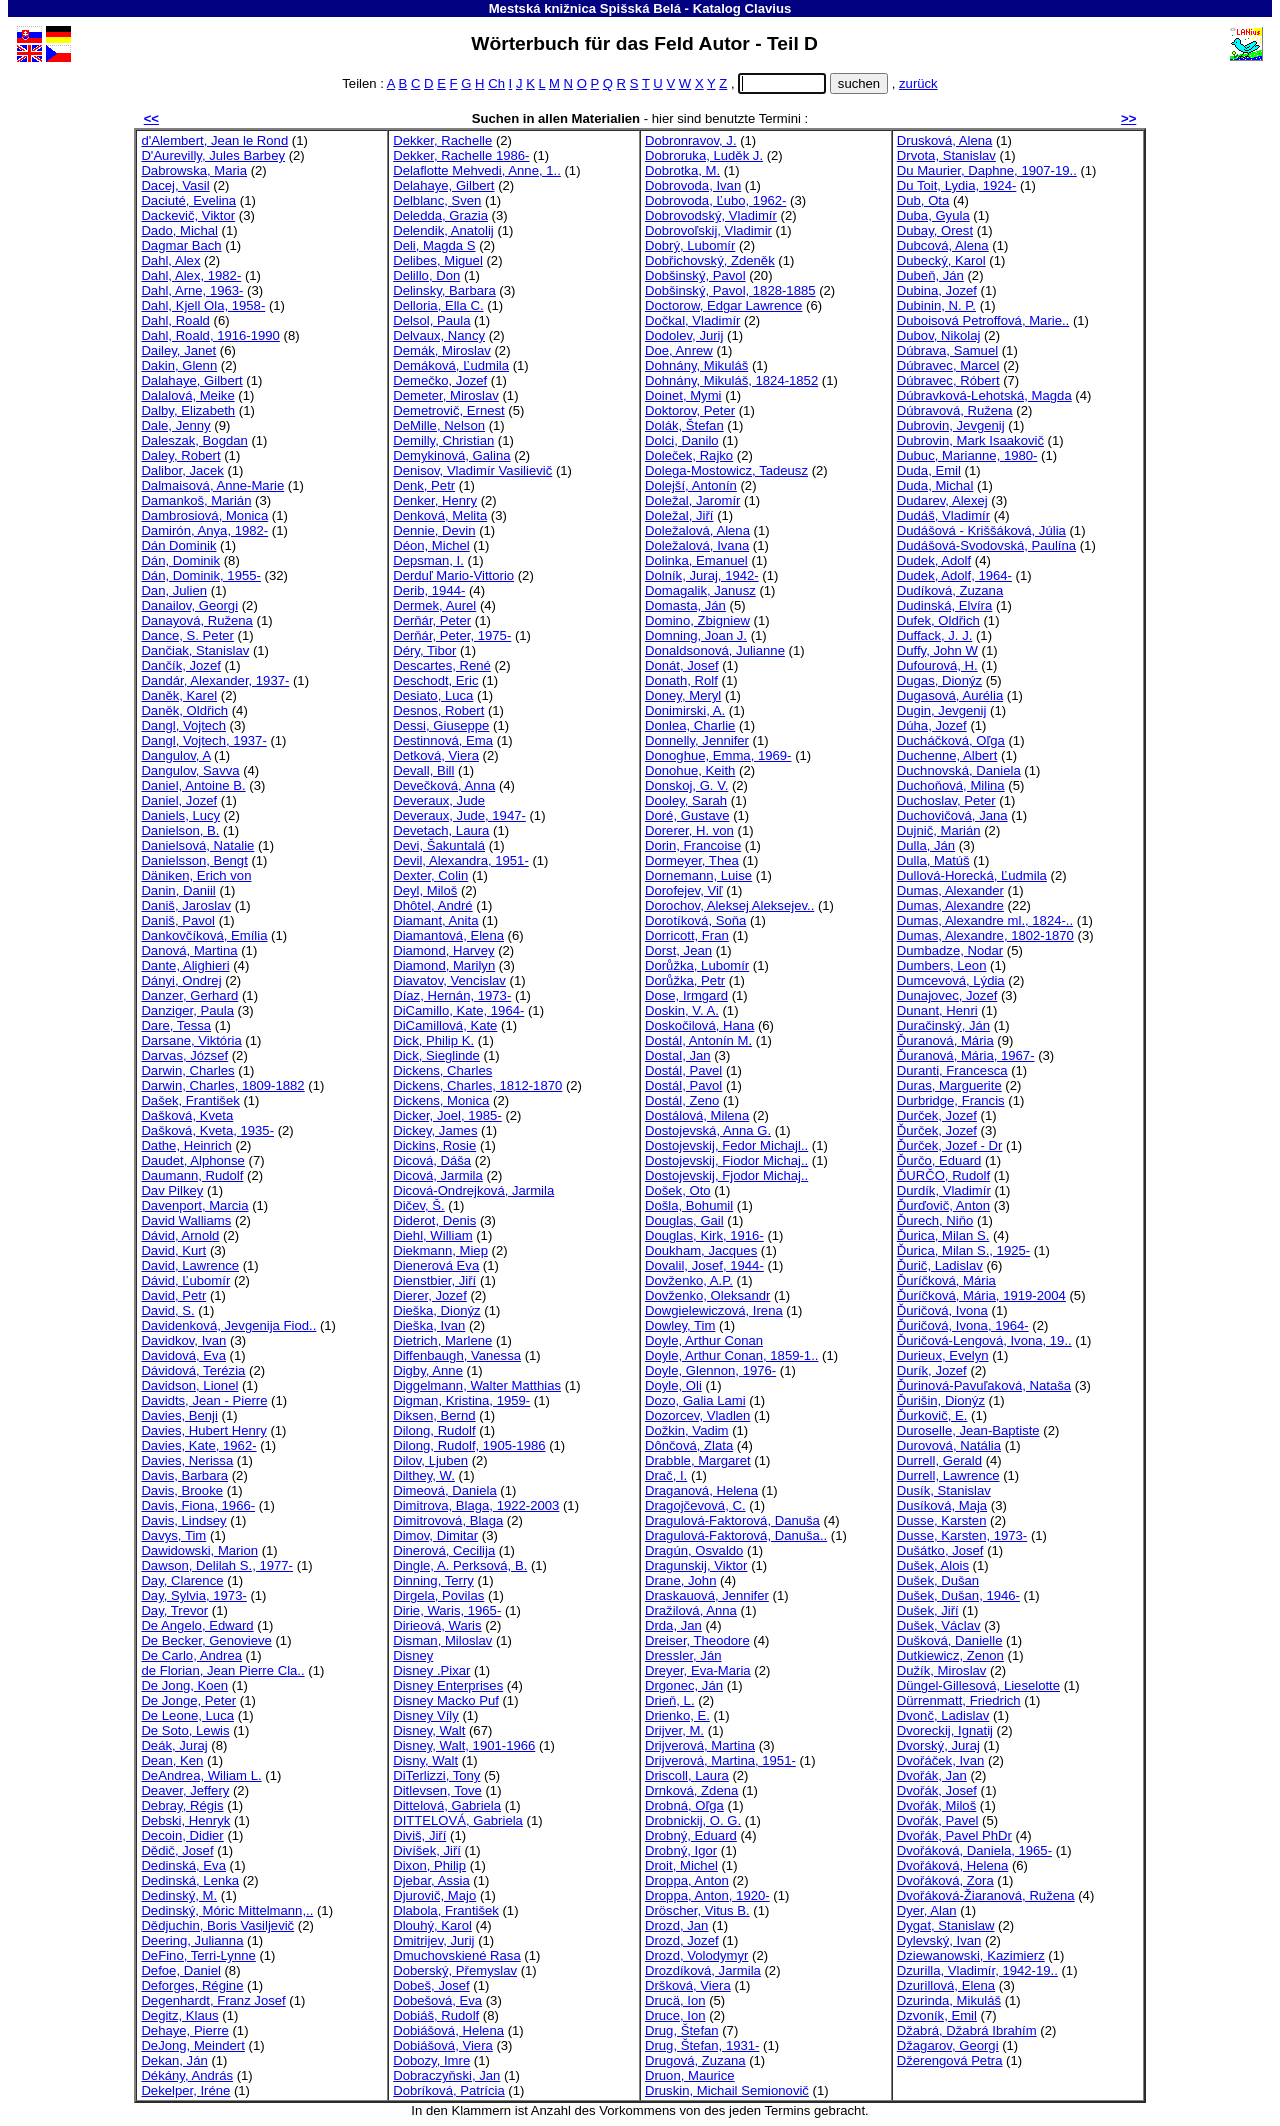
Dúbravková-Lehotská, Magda (984, 395)
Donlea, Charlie (690, 725)
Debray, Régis (182, 1805)
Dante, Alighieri (185, 965)
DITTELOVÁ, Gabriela (458, 1820)
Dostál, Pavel (683, 1070)
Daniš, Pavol (178, 920)
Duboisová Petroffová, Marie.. (983, 320)
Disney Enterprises (448, 1685)
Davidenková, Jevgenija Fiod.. (228, 1325)
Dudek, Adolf (934, 560)
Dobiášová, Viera (443, 2045)
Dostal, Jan (678, 1055)
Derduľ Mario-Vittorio (453, 575)
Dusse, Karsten (942, 1520)
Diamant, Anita (435, 920)
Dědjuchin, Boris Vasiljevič (217, 1925)
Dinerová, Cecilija (444, 1550)
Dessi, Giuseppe (441, 725)
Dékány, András (187, 2075)
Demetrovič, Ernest (448, 410)
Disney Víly (426, 1715)
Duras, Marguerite (949, 1085)
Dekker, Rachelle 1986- (461, 155)
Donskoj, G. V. (686, 785)
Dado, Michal (179, 230)
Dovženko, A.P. (689, 1280)
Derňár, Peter (432, 620)
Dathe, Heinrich (186, 1145)
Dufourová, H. (937, 665)
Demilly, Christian (443, 440)
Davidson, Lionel (189, 1385)
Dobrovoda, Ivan (693, 185)
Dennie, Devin (434, 530)
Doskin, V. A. (682, 1010)
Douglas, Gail (684, 1220)
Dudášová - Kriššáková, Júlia (981, 530)
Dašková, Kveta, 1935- (207, 1130)
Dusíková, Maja (942, 1505)
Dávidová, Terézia (193, 1370)
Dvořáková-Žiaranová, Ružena (986, 1895)
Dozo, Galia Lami (695, 1400)
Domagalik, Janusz (700, 590)
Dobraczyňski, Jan (446, 2075)
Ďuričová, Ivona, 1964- (963, 1325)
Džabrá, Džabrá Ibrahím (967, 2030)
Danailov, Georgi (189, 605)
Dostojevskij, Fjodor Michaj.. (726, 1175)
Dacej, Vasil (175, 185)
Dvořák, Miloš (936, 1805)
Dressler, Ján (683, 1655)
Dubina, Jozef (937, 290)
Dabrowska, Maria (194, 170)
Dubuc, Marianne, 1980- (967, 455)
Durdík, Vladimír (944, 1190)
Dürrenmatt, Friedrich (959, 1700)
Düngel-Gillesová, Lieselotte (978, 1685)
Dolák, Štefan (684, 425)
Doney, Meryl (683, 695)
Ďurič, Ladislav (940, 1265)
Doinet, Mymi (683, 395)
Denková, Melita (440, 515)
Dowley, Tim (680, 1325)
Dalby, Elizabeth (188, 410)
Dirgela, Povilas (438, 1595)
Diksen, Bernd (434, 1415)
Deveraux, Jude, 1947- (459, 815)
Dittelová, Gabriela (447, 1805)
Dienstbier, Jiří (434, 1280)
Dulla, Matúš (933, 860)
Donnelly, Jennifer (697, 740)
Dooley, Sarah (686, 800)
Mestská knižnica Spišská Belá (585, 8)
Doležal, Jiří (679, 515)
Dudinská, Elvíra (944, 605)
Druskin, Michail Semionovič (727, 2090)
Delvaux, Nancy (439, 335)
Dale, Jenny (175, 425)
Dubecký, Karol (941, 260)
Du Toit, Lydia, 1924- (957, 185)
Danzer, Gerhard (189, 995)
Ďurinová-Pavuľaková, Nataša (984, 1385)
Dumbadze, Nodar (950, 950)
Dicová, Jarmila (438, 1175)
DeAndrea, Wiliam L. (201, 1775)
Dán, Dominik (180, 560)
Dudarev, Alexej (942, 500)
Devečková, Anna (444, 785)
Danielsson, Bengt (194, 860)
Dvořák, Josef (937, 1790)
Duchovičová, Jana (952, 815)
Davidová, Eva (183, 1355)
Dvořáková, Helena (953, 1865)
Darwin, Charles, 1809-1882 (222, 1085)
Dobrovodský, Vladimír (711, 215)
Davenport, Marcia (194, 1205)
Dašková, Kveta (187, 1115)
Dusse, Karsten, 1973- (962, 1535)
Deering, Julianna (192, 1940)
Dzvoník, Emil (937, 2015)
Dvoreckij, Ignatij (945, 1730)
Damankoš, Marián (196, 500)
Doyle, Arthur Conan (704, 1340)
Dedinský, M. (179, 1895)
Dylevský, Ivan (939, 1940)
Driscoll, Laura (687, 1775)
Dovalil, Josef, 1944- (704, 1265)
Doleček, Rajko (689, 455)
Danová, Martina (189, 950)
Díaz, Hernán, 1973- (452, 995)
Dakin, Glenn (179, 365)
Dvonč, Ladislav (943, 1715)
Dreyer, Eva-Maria (698, 1670)
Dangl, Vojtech (183, 725)
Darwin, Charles (187, 1070)
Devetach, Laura (441, 830)
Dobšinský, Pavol (695, 275)
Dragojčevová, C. (695, 1505)
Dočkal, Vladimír (692, 320)
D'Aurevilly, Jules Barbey (213, 155)
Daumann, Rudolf (192, 1175)
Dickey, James (435, 1130)
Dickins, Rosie (434, 1145)
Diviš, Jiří (419, 1835)
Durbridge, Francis (951, 1100)
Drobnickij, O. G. (693, 1820)
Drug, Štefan (682, 2030)
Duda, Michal (935, 485)
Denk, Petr (424, 485)
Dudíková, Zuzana (950, 590)
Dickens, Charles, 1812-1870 (477, 1085)
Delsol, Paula (431, 320)
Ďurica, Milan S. (943, 1235)
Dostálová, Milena (697, 1115)
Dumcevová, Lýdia (951, 980)
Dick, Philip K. (433, 1040)
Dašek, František (190, 1100)
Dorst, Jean (678, 950)
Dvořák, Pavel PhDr (954, 1835)
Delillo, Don (426, 275)
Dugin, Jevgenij (942, 710)
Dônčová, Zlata (689, 1445)
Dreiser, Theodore (697, 1640)
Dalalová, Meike (187, 395)
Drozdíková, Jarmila (703, 1970)
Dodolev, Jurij (684, 335)
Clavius (768, 8)
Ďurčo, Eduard (939, 1160)
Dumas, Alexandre (950, 905)
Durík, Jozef (932, 1370)
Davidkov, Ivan (183, 1340)
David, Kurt (173, 1250)
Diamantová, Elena (448, 935)
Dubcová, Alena (943, 245)
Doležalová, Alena (697, 530)
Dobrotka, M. (682, 170)
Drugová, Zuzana (695, 2060)
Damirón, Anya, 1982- (204, 530)
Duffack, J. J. (935, 635)
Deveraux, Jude (439, 800)
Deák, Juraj (174, 1745)
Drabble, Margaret (698, 1460)
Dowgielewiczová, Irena (714, 1310)
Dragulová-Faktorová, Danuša (732, 1520)
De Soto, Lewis (185, 1730)
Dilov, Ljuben (430, 1460)
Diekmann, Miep (440, 1250)
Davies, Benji (179, 1415)
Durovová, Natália (949, 1445)
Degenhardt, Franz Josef (213, 2000)
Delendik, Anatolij (443, 230)
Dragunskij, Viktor (696, 1565)
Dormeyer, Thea (692, 860)
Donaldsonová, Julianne (715, 650)
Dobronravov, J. (691, 140)
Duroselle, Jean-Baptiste (968, 1430)
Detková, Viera (436, 755)
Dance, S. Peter (187, 635)
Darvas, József (184, 1055)
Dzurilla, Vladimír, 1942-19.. (977, 1970)
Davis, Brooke (182, 1490)
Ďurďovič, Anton (943, 1205)
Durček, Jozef (937, 1115)
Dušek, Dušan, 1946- (958, 1595)
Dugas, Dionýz (939, 680)
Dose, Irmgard (686, 995)
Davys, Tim (173, 1535)
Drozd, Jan (676, 1925)
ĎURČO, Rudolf (943, 1175)
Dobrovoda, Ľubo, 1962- (715, 200)
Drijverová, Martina (700, 1745)
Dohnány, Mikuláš (696, 365)
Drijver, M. (674, 1730)
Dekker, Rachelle (442, 140)
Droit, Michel (681, 1865)
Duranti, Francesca (952, 1070)
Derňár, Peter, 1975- (452, 635)
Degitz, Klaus (179, 2015)
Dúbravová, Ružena (955, 410)
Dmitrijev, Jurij (433, 1940)
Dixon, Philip (429, 1865)
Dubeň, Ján (930, 275)
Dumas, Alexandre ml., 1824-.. (985, 920)
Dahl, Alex (170, 260)
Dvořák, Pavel (938, 1820)
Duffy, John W (937, 650)
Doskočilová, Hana (699, 1025)
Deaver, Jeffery (185, 1790)
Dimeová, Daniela (444, 1490)
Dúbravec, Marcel (948, 365)
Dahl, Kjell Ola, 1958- (203, 305)
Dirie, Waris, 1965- (447, 1610)
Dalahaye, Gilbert (191, 380)
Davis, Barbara (184, 1475)
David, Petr (173, 1295)
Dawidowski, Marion (199, 1550)
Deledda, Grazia (440, 215)
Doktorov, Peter (690, 410)
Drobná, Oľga (684, 1805)
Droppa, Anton (687, 1880)
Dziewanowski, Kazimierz (971, 1955)
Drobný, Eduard (691, 1835)
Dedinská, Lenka (190, 1880)
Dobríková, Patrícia (448, 2090)
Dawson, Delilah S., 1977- (217, 1565)
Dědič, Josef (177, 1850)
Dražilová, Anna (691, 1610)
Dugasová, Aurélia (950, 695)
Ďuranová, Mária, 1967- (966, 1055)
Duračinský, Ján (943, 1025)
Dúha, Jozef (932, 725)
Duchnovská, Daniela (959, 770)
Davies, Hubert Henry (203, 1430)
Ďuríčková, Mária (946, 1280)
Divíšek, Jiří (427, 1850)
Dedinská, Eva (183, 1865)
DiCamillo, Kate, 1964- (458, 1010)
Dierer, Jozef (430, 1295)
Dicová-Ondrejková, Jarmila (473, 1190)
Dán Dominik (178, 545)
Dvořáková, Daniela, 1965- (974, 1850)
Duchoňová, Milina (951, 785)
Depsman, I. (428, 560)
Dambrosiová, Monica (204, 515)
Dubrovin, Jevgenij (951, 425)
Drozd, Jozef (682, 1940)
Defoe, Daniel (180, 1970)
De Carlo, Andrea (191, 1655)
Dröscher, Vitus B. (697, 1910)
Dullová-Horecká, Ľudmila (972, 875)
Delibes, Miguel (438, 260)
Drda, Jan (673, 1625)
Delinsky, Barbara (444, 290)
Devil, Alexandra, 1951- (461, 860)
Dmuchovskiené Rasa (457, 1955)
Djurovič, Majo (434, 1895)
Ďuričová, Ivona (942, 1310)
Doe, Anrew (679, 350)
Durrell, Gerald (939, 1460)
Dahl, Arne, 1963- (192, 290)
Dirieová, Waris (437, 1625)
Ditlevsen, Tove (437, 1790)
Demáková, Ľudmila (451, 365)
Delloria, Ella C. (438, 305)
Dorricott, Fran (687, 935)
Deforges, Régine (192, 1985)
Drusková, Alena (944, 140)
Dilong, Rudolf (434, 1430)
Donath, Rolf (681, 680)
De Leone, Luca (187, 1715)
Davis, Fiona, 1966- (198, 1505)
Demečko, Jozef (440, 380)
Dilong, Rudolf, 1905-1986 (469, 1445)
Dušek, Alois (933, 1565)
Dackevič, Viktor (188, 215)
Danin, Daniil (178, 890)
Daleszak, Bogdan (194, 440)
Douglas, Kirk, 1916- (704, 1235)
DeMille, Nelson (439, 425)
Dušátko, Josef (940, 1550)
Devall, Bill (423, 770)
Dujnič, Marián (939, 830)
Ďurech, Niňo (935, 1220)
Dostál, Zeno (682, 1100)
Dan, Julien (174, 590)
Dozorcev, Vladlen (697, 1415)
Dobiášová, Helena (448, 2030)
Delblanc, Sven (437, 200)
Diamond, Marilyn (444, 965)
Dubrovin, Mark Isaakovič (970, 440)
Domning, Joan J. (696, 635)
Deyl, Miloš (425, 890)
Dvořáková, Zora (945, 1880)
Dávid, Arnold (180, 1235)
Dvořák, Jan (932, 1775)
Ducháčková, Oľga (951, 740)
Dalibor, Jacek (182, 470)
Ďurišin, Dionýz (941, 1400)
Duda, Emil (929, 470)
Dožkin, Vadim (687, 1430)
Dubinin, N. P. (936, 305)
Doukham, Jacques (701, 1250)
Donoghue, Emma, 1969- (718, 755)
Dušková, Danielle (950, 1640)
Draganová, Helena (701, 1490)
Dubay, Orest (935, 230)
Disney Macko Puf (446, 1700)
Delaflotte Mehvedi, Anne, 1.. (477, 170)
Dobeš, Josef (431, 1985)
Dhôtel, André (432, 905)
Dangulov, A (175, 755)
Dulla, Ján (926, 845)
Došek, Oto (678, 1190)
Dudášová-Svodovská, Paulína (986, 545)
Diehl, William (432, 1235)
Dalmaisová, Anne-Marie (212, 485)
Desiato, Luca (433, 695)
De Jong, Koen (184, 1685)
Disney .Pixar (431, 1670)
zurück (918, 83)
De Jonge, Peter (188, 1700)
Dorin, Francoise (693, 845)
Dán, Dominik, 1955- (201, 575)
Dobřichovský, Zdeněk (710, 260)
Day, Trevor (174, 1610)
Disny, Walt (425, 1760)
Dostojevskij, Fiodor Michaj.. (726, 1160)
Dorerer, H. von (689, 830)
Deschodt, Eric (435, 680)
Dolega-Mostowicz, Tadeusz (726, 470)
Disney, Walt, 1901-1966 (464, 1745)
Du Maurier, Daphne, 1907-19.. (987, 170)
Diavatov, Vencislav (449, 980)
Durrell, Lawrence (948, 1475)
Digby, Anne (428, 1370)
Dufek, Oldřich (938, 620)
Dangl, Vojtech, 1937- (203, 740)
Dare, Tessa (176, 1025)
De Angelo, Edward (197, 1625)
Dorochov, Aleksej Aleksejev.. (729, 905)
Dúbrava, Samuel (947, 350)
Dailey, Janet (178, 350)
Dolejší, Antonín (691, 485)
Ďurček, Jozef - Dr (950, 1145)
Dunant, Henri (937, 1010)
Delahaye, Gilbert (443, 185)
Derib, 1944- (429, 590)
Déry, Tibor (424, 650)
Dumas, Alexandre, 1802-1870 (985, 935)
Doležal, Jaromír (692, 500)
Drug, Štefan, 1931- (702, 2045)
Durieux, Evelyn (943, 1355)
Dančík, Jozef (180, 665)
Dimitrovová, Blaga (448, 1520)
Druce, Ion (675, 2015)
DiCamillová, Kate (445, 1025)
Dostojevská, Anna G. (708, 1130)
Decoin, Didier (182, 1835)
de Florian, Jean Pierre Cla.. (222, 1670)
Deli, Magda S (434, 245)
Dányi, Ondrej (181, 980)
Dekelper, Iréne (185, 2090)
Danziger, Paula (187, 1010)
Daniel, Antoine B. (193, 785)
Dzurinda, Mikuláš (949, 2000)
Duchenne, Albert (947, 755)
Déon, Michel (431, 545)
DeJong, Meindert (192, 2045)
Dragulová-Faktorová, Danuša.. (736, 1535)
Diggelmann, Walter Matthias (477, 1385)
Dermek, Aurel (434, 605)
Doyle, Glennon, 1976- (710, 1370)
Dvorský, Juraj (938, 1745)
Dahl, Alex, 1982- (191, 275)
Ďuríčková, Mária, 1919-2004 (981, 1295)
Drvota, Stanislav (946, 155)
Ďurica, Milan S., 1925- (963, 1250)
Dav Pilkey (172, 1190)
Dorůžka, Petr (685, 980)
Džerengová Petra (950, 2060)
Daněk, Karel (179, 695)
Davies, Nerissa (187, 1460)
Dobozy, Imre (431, 2060)
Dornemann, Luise (698, 875)
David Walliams (186, 1220)
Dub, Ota (923, 200)
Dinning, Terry (433, 1580)
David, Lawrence (190, 1265)
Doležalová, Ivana (697, 545)
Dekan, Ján (174, 2060)
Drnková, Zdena (691, 1790)
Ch (496, 83)
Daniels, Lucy (180, 815)
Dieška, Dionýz (436, 1310)
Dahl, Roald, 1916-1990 (210, 335)
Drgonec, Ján (684, 1685)
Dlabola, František (446, 1910)
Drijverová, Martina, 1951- (720, 1760)
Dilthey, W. (424, 1475)
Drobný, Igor (681, 1850)
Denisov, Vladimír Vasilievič (472, 470)
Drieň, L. (670, 1700)
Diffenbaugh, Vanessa (457, 1355)
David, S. (167, 1310)
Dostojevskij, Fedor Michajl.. (726, 1145)
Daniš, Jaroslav (186, 905)
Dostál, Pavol (683, 1085)
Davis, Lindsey (183, 1520)
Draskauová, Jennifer (707, 1595)
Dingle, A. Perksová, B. (460, 1565)
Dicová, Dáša (432, 1160)
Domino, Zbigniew (697, 620)
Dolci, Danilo (682, 440)
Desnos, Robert (438, 710)
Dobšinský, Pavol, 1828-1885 (730, 290)
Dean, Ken (172, 1760)
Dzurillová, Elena (946, 1985)
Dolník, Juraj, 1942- (702, 575)
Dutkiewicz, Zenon (950, 1655)
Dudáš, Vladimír (943, 515)
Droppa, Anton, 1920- (707, 1895)
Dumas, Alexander (950, 890)
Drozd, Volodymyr (696, 1955)
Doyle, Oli (673, 1385)
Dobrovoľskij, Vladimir (708, 230)
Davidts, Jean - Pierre (204, 1400)
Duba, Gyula (933, 215)
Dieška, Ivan (429, 1325)
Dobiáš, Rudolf (436, 2015)
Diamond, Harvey (443, 950)
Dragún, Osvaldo (694, 1550)
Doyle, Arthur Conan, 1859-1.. (731, 1355)
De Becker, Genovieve (206, 1640)
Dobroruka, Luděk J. (704, 155)
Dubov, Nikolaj (939, 335)
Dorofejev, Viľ (684, 890)
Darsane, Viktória (191, 1040)
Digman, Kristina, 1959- (461, 1400)
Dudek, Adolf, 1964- (954, 575)
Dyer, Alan (927, 1910)
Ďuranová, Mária (945, 1040)
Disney (413, 1655)
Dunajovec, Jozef (947, 995)
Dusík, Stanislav (944, 1490)
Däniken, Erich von (196, 875)
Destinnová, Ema (443, 740)
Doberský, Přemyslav (455, 1970)
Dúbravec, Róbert (948, 380)
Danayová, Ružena (197, 620)
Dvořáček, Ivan (940, 1760)
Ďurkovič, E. (932, 1415)
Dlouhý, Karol (432, 1925)
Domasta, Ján (685, 605)
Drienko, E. (677, 1715)
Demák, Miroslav (442, 350)
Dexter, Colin (430, 875)
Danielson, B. (180, 830)
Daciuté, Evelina (188, 200)
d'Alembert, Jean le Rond (214, 140)
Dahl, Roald (175, 320)
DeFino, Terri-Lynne (198, 1955)
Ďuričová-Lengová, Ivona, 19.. (984, 1340)
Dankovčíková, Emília (204, 935)
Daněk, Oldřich (184, 710)
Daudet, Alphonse (193, 1160)
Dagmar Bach (181, 245)
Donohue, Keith (690, 770)
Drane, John (680, 1580)
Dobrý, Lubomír (690, 245)
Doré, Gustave (687, 815)
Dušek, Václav (939, 1625)
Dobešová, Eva (437, 2000)
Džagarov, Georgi (948, 2045)
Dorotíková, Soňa (695, 920)
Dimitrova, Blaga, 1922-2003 (476, 1505)
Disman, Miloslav (442, 1640)
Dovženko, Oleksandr (707, 1295)
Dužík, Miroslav (942, 1670)
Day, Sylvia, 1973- (193, 1595)
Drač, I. (666, 1475)
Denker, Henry (435, 500)
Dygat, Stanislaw (946, 1925)
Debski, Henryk (185, 1820)
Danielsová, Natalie (197, 845)
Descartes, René (442, 665)
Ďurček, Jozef (937, 1130)
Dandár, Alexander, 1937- (215, 680)
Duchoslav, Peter (946, 800)
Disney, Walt (429, 1730)
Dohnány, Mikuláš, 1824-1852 (731, 380)
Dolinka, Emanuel (696, 560)
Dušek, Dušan (938, 1580)
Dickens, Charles (442, 1070)
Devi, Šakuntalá (439, 845)
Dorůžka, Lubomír (697, 965)
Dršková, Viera (688, 1985)
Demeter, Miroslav (446, 395)
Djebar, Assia (431, 1880)
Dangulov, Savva (190, 770)
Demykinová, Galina (451, 455)
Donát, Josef (682, 665)
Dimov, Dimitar (435, 1535)
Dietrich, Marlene (442, 1340)
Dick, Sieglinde (436, 1055)
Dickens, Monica (441, 1100)
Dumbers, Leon (942, 965)
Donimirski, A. (685, 710)
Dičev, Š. (418, 1205)
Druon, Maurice (690, 2075)
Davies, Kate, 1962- (198, 1445)
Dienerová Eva (436, 1265)
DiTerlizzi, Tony (436, 1775)
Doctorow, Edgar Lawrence (723, 305)
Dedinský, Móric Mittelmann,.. (227, 1910)
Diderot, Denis (434, 1220)
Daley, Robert (180, 455)
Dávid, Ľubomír (185, 1280)
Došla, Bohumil (689, 1205)
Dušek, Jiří (928, 1610)
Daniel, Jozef (179, 800)
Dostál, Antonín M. (698, 1040)
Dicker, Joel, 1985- (447, 1115)
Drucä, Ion (675, 2000)
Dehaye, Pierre (184, 2030)
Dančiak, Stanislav (195, 650)
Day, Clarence (182, 1580)
